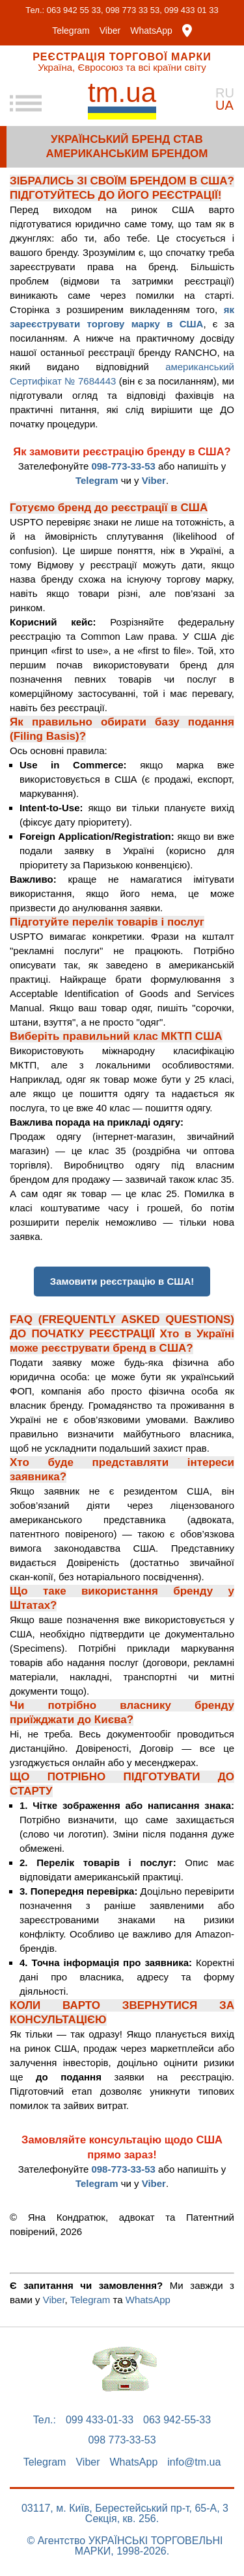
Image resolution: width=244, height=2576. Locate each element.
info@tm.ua (194, 2462)
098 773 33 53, (133, 10)
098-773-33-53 (123, 466)
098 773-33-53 (122, 2440)
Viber (110, 30)
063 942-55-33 (177, 2420)
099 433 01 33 (192, 10)
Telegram (71, 30)
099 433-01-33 (99, 2420)
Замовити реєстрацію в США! (122, 1281)
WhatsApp (151, 30)
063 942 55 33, (75, 10)
